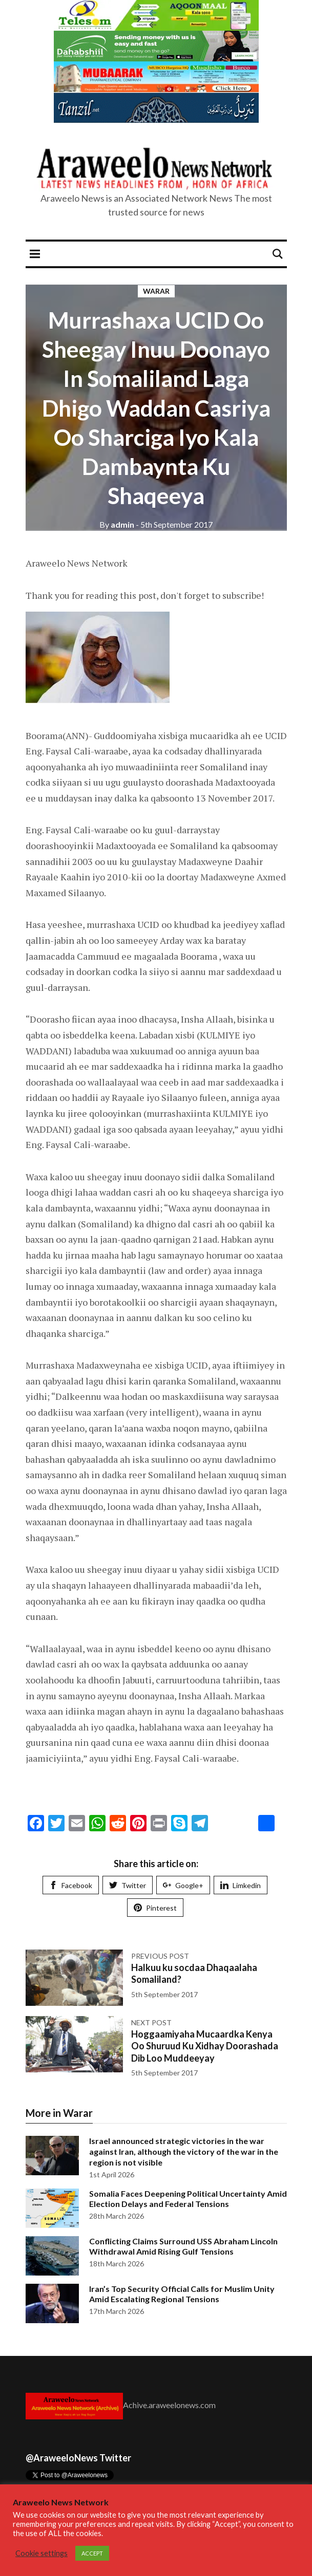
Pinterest (155, 1907)
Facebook (70, 1885)
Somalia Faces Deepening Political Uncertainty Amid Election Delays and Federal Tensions (188, 2199)
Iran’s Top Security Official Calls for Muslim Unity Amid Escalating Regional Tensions (182, 2294)
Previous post (160, 1956)
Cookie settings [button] (41, 2553)
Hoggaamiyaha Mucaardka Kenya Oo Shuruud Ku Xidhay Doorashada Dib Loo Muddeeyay (204, 2046)
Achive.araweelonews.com (169, 2405)
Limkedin (240, 1885)
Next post (151, 2022)
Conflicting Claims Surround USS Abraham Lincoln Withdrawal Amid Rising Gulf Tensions (183, 2246)
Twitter (127, 1885)
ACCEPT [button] (92, 2553)
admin (116, 524)
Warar (156, 291)
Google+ (183, 1885)
